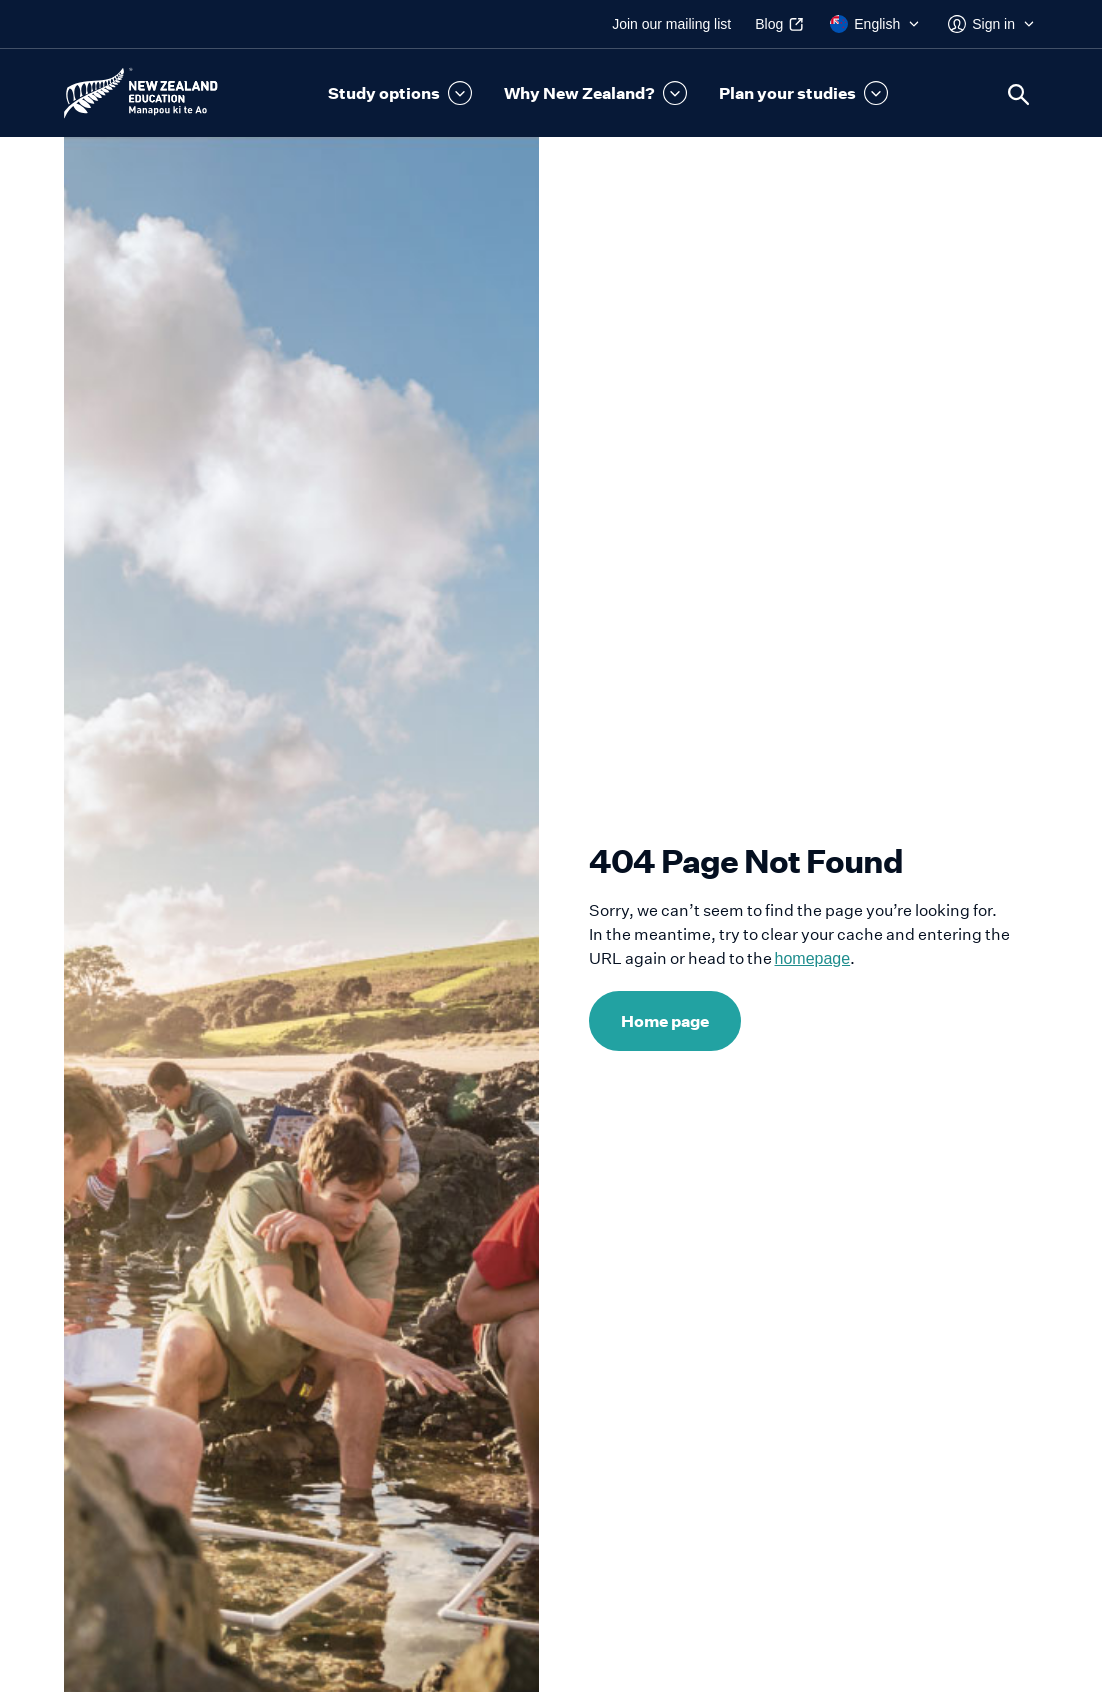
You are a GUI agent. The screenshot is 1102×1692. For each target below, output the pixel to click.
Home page (665, 1021)
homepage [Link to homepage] (813, 958)
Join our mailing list (671, 24)
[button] (400, 93)
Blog (769, 24)
